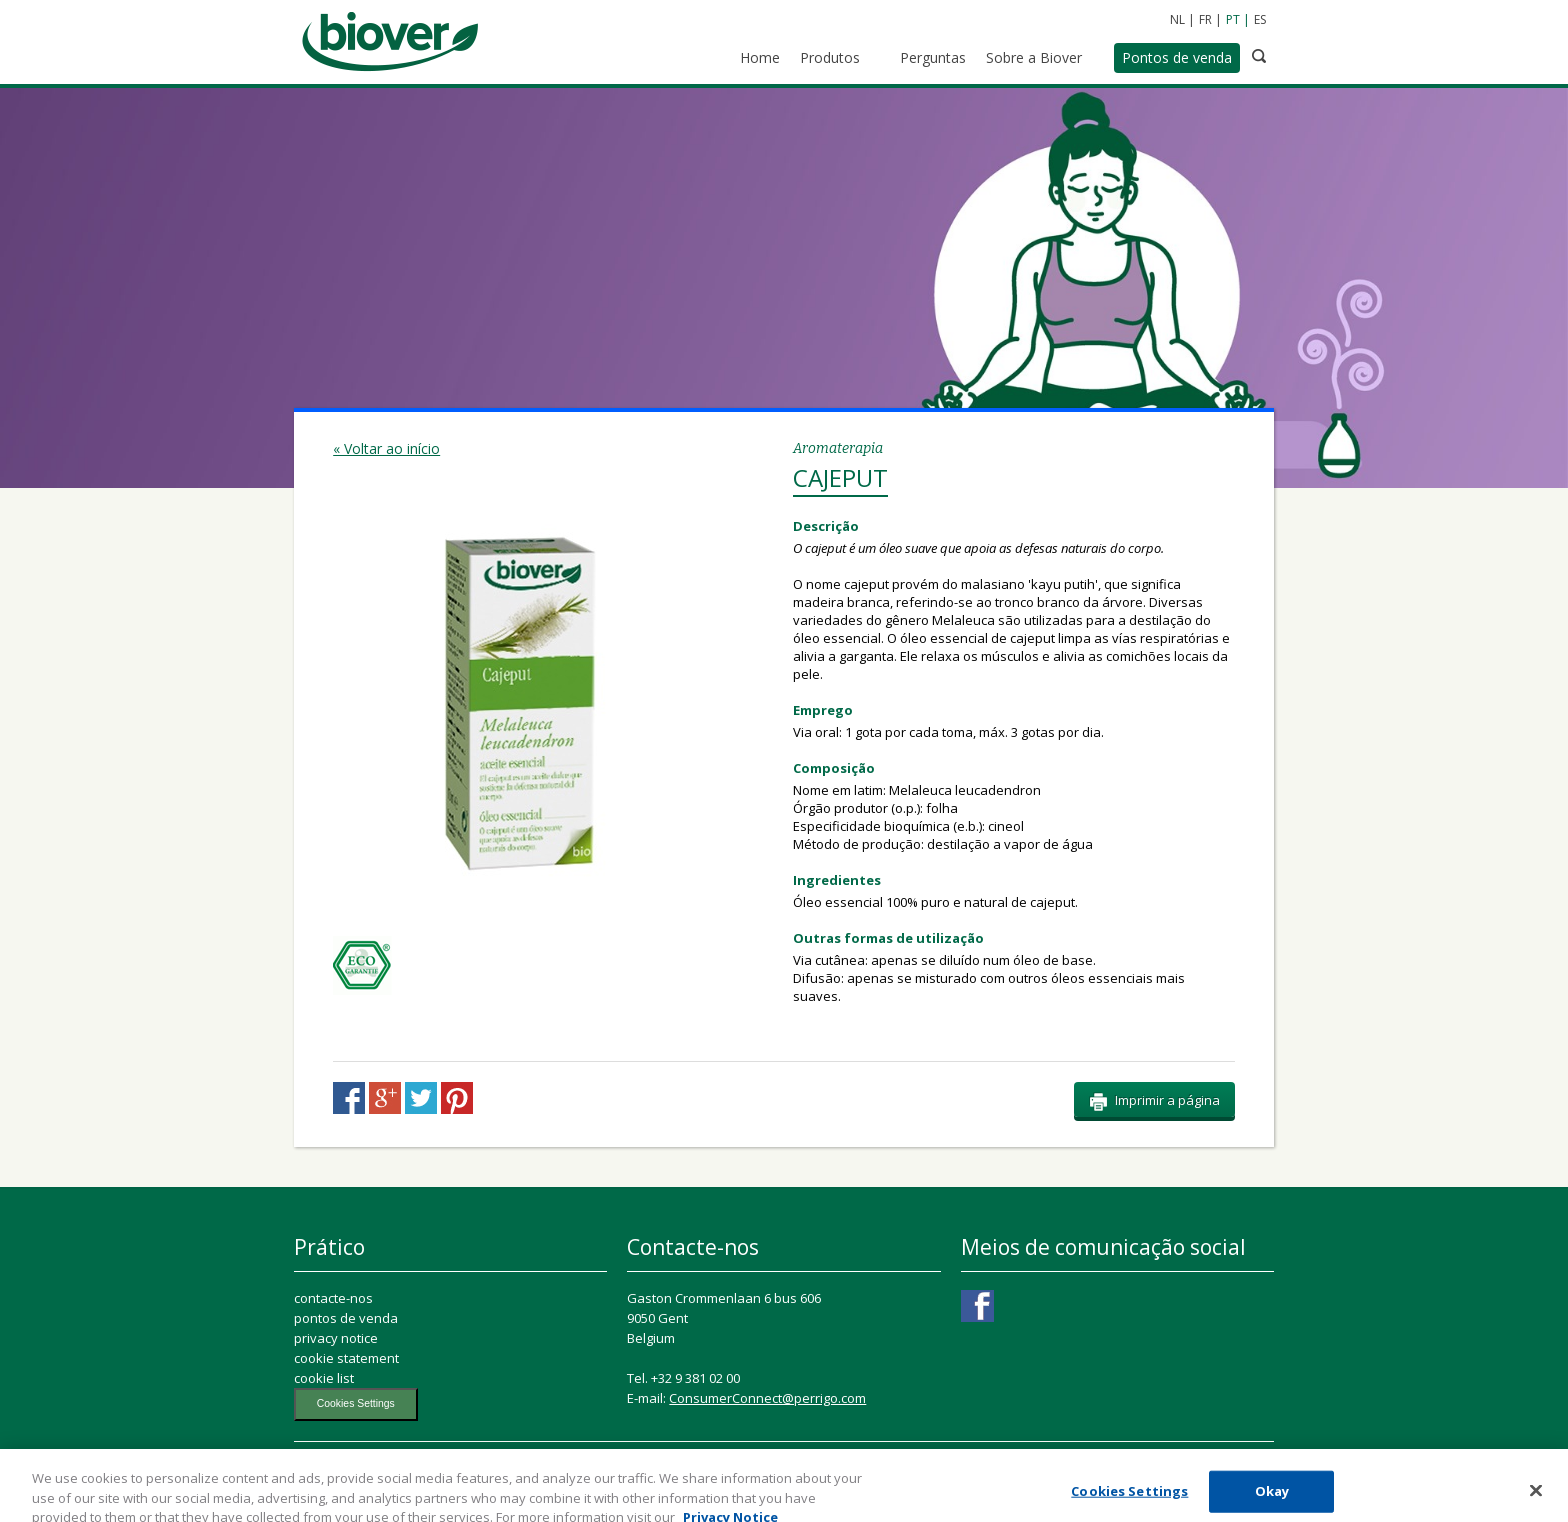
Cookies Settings (356, 1403)
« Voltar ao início (386, 448)
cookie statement (346, 1358)
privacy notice (336, 1338)
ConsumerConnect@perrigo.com (767, 1398)
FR (1205, 19)
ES (1260, 19)
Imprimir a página (1154, 1101)
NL (1177, 19)
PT (1233, 19)
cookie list (324, 1378)
